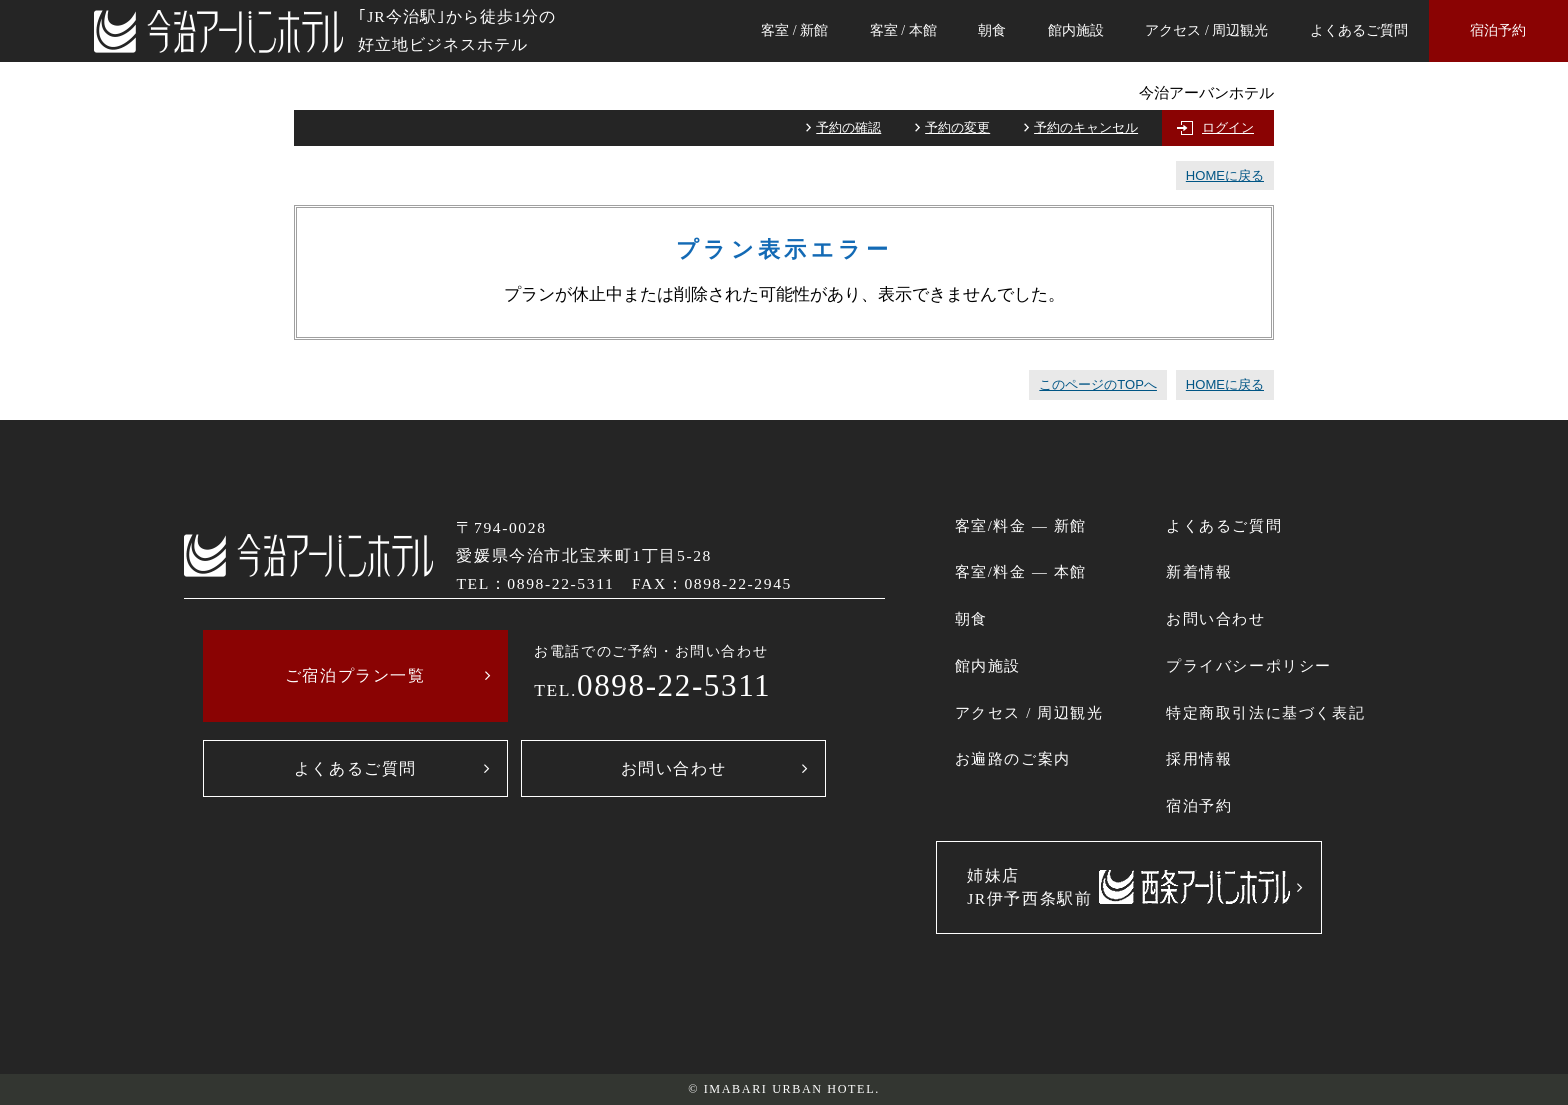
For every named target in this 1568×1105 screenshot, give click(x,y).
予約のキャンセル (1086, 127)
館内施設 (1076, 30)
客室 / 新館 (794, 30)
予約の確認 (848, 127)
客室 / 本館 (903, 30)
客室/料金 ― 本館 (1021, 572)
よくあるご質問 (1359, 30)
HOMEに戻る (1225, 175)
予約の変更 (957, 127)
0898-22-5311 (674, 685)
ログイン (1228, 127)
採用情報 (1199, 759)
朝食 (992, 30)
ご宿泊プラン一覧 (355, 675)
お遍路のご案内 (1013, 759)
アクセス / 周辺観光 (1206, 30)
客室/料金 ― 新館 (1021, 526)
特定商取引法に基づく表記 (1265, 713)
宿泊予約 (1498, 30)
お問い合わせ (674, 768)
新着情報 (1199, 572)
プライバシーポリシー (1249, 666)
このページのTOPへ (1098, 384)
